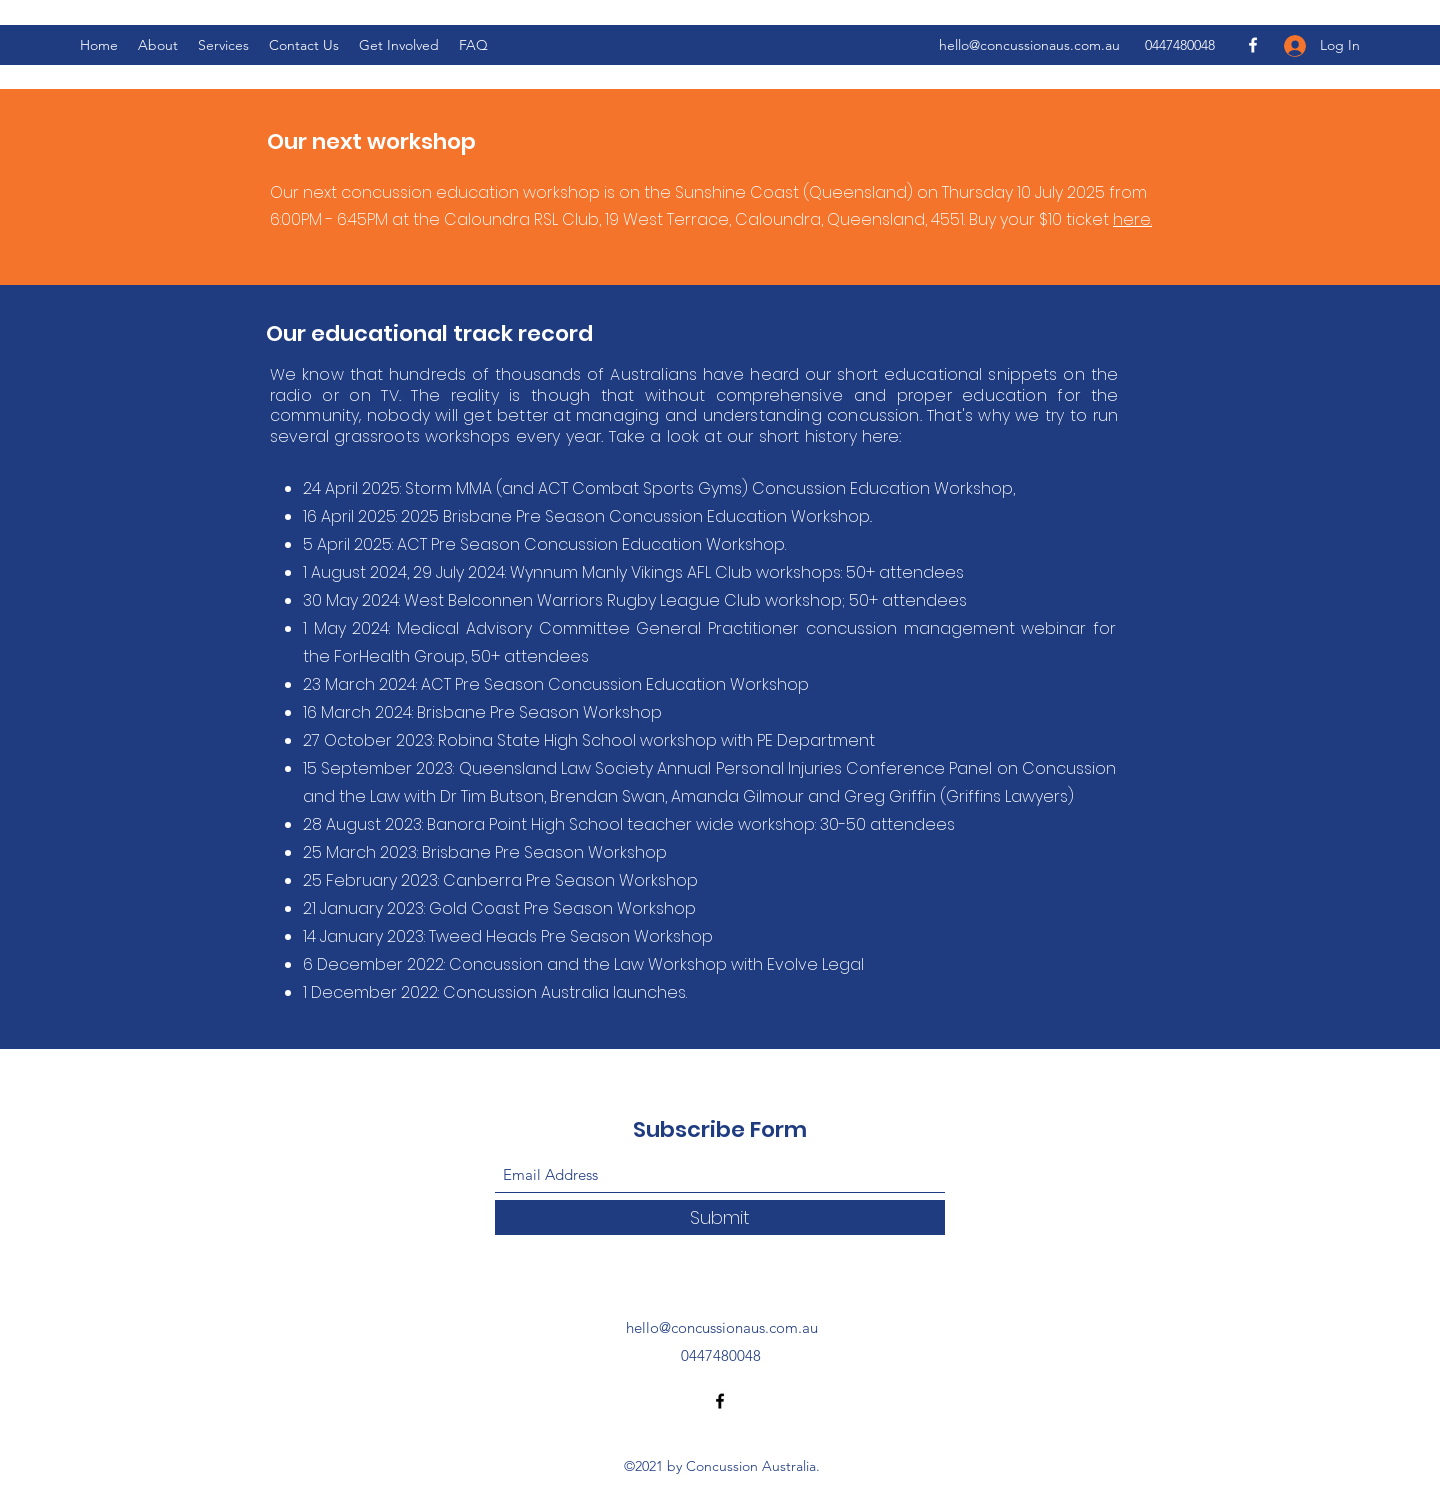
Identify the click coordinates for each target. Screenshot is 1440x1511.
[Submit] (720, 1217)
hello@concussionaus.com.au (1029, 45)
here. (1132, 219)
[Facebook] (1253, 45)
